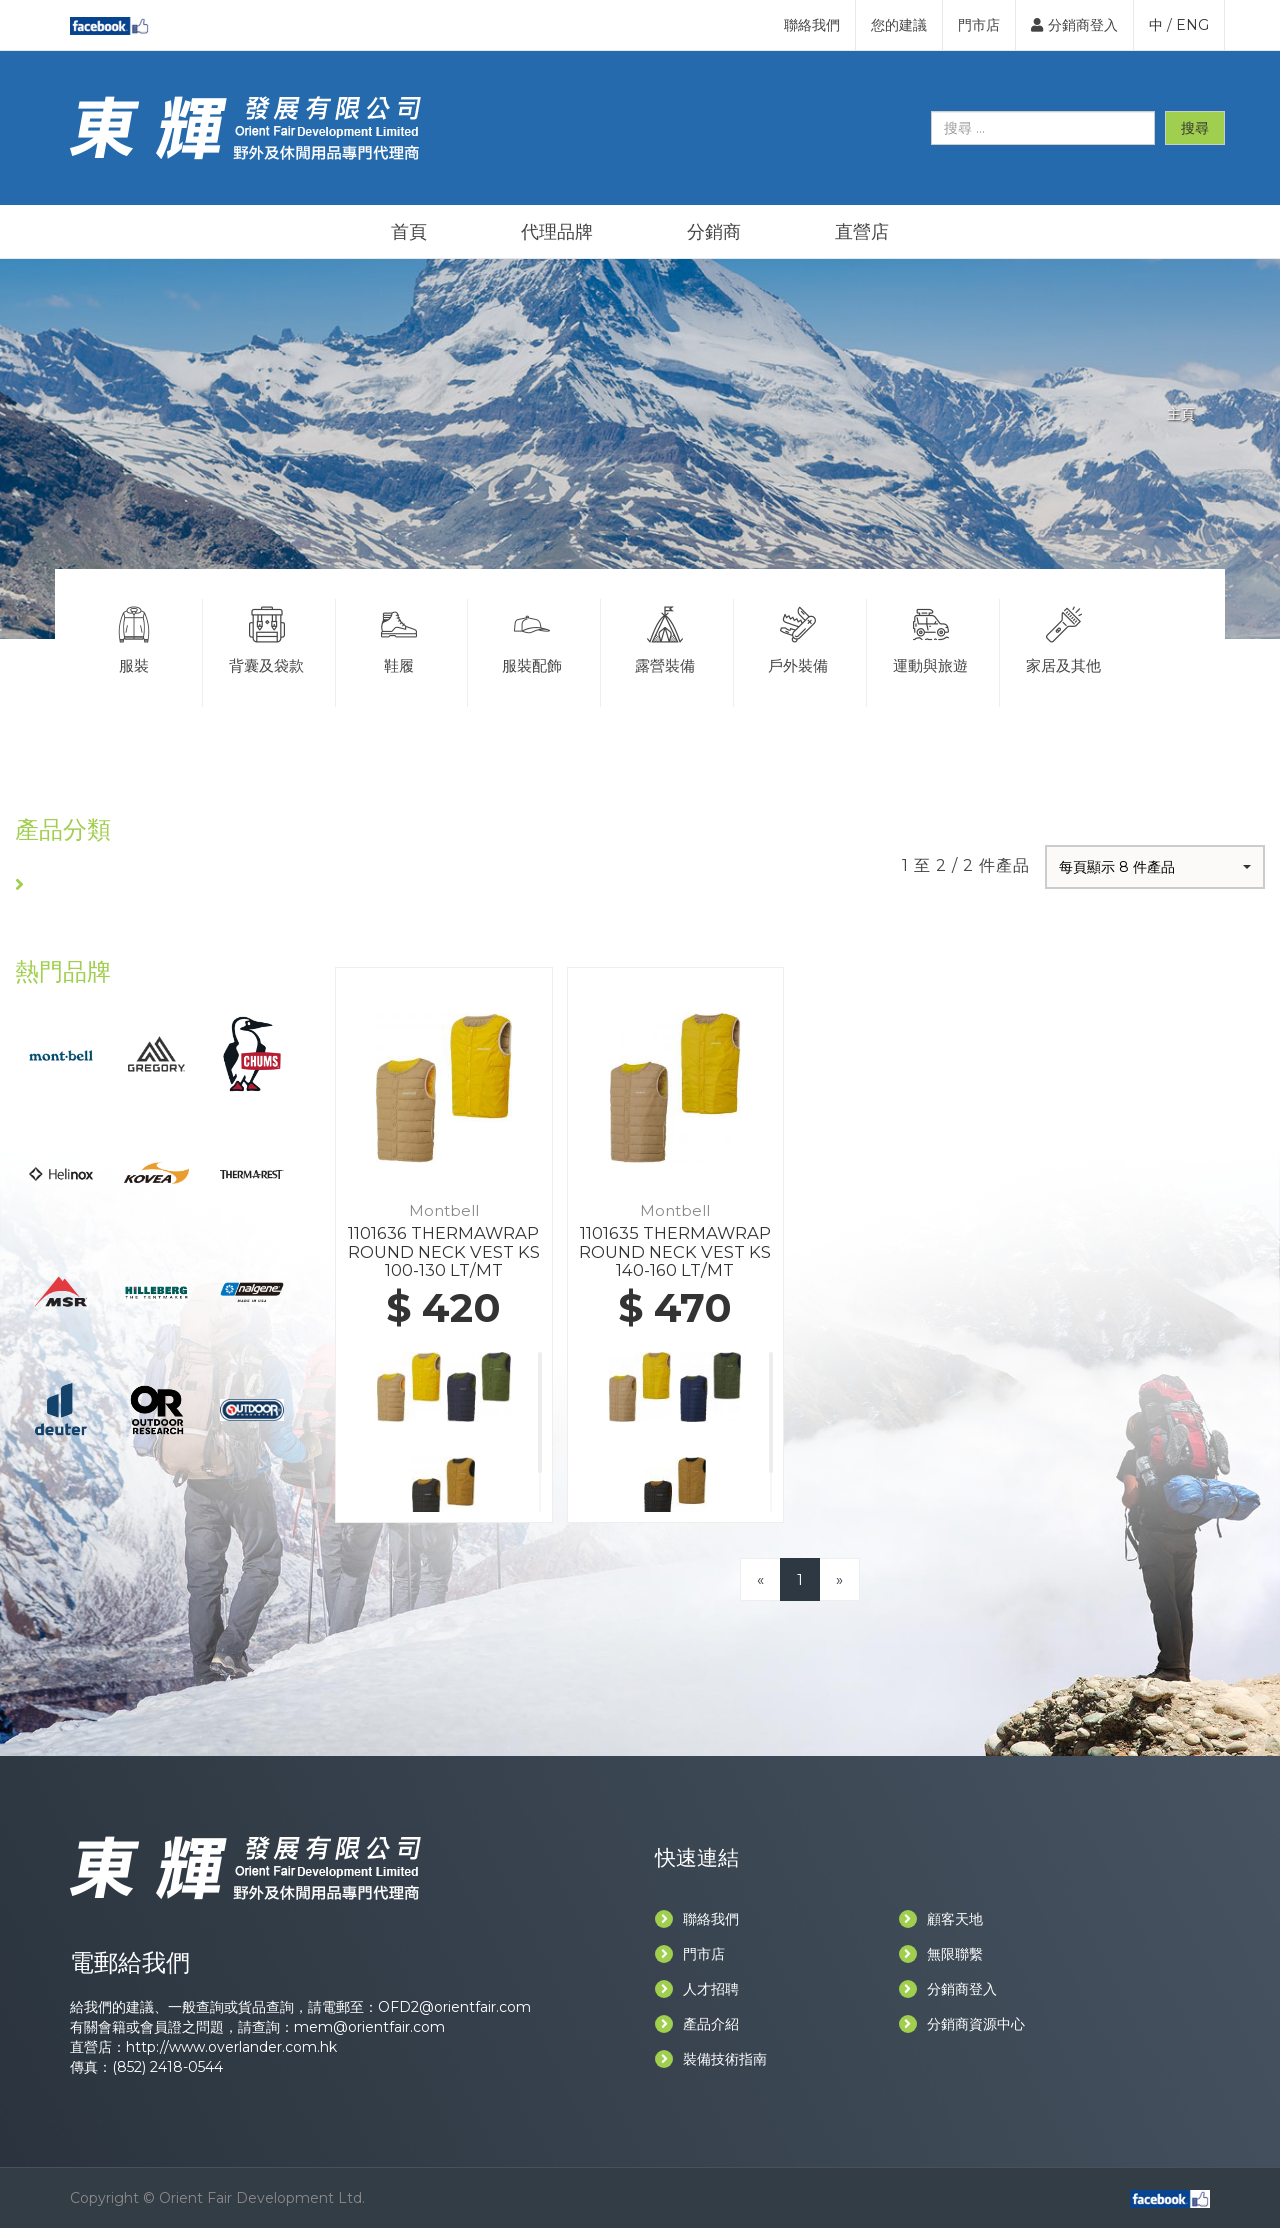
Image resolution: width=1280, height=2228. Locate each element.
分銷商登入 (1074, 25)
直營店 (862, 232)
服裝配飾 (532, 637)
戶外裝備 (798, 637)
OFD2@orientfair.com (454, 2007)
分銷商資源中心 (962, 2024)
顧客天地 (941, 1919)
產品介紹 (697, 2024)
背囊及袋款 (267, 637)
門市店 (979, 25)
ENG (1192, 25)
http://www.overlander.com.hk (231, 2047)
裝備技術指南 (711, 2059)
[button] (1155, 867)
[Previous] (760, 1579)
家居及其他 (1064, 637)
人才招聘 (697, 1989)
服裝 (134, 637)
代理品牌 (557, 232)
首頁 (409, 232)
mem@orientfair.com (369, 2027)
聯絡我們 (812, 25)
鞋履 (400, 637)
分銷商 (714, 232)
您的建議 (899, 25)
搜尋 (1195, 128)
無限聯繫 (941, 1954)
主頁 (1181, 414)
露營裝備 (665, 637)
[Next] (839, 1579)
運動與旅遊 (931, 637)
